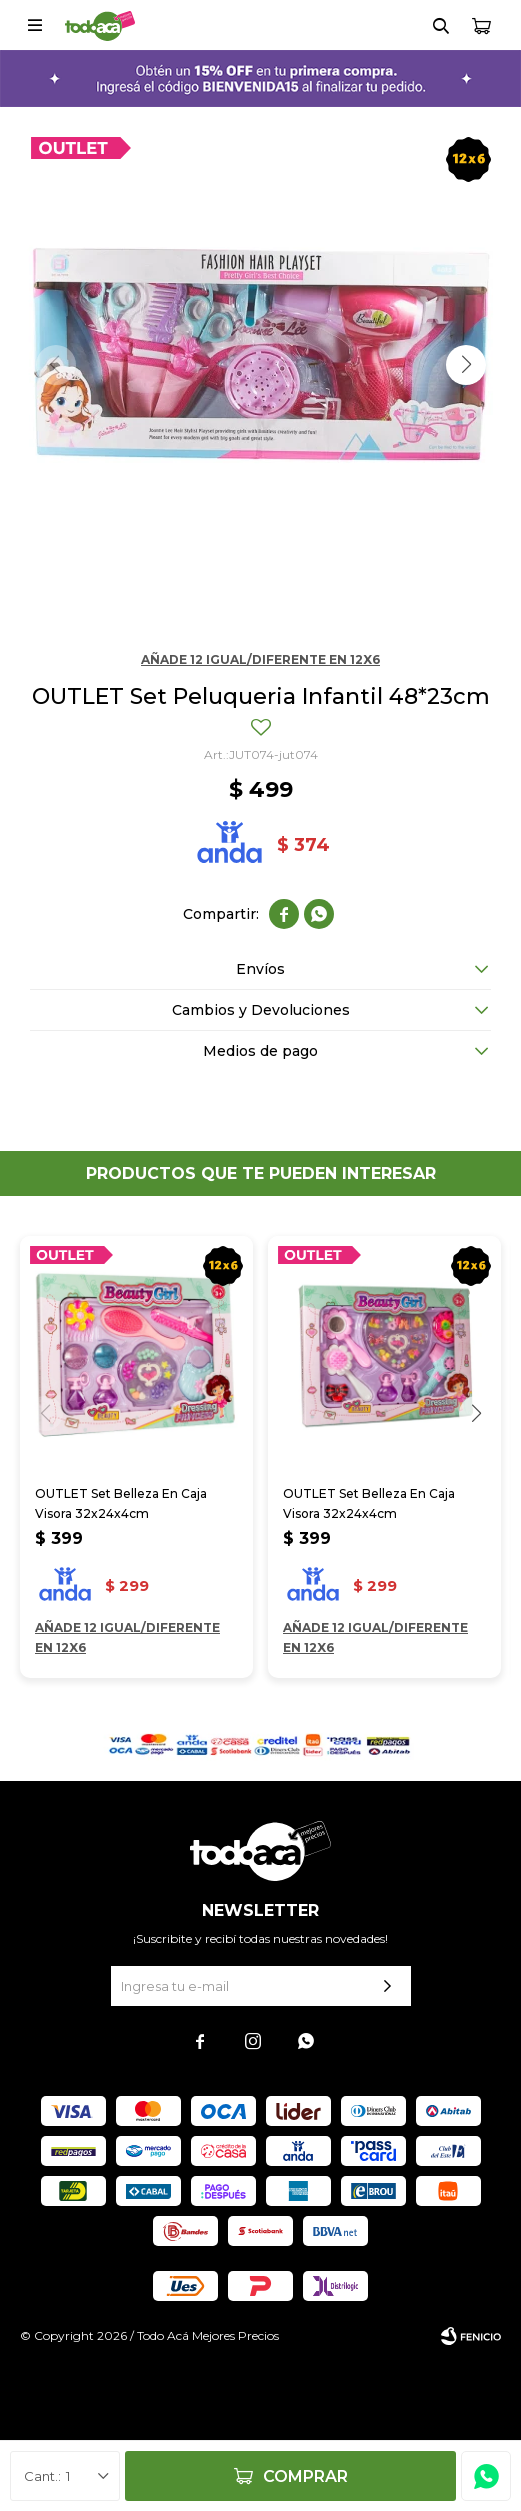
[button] (466, 365)
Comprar (305, 2476)
